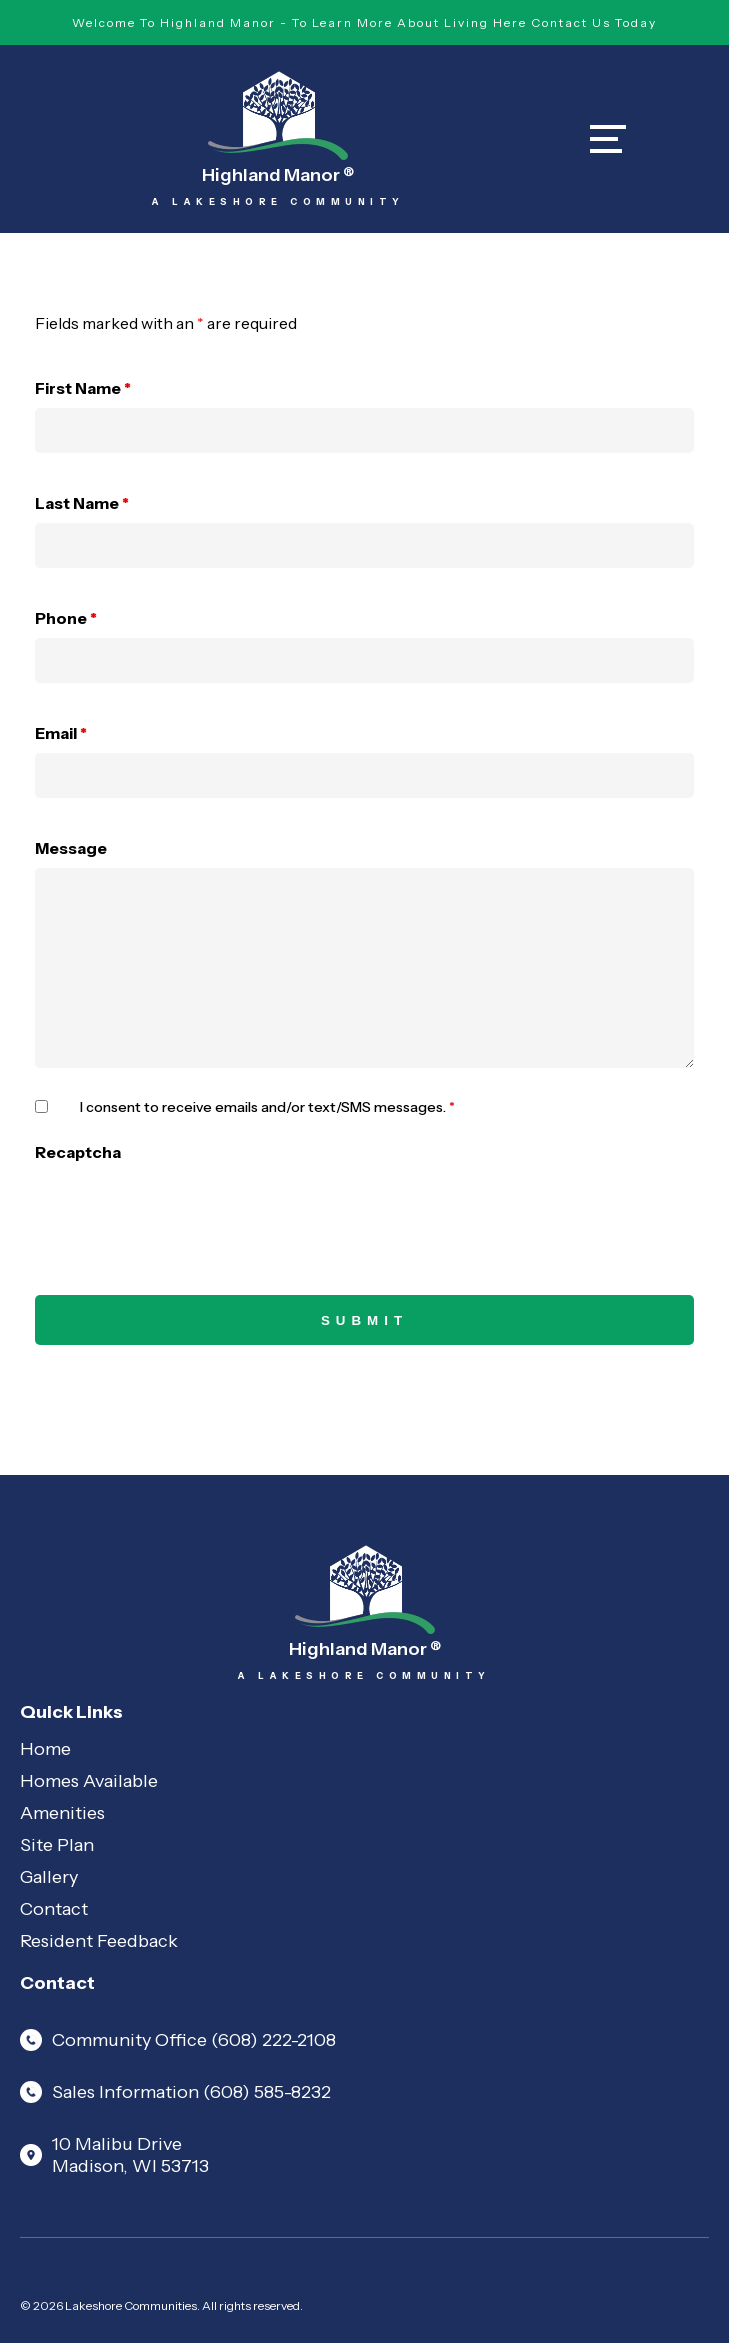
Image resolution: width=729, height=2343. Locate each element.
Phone (66, 618)
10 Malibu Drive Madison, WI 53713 (114, 2155)
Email (61, 733)
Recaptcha (78, 1152)
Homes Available (89, 1781)
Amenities (62, 1813)
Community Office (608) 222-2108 (178, 2040)
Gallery (49, 1877)
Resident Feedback (99, 1941)
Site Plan (57, 1845)
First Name (83, 388)
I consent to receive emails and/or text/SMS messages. (267, 1107)
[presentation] (187, 1211)
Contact (54, 1909)
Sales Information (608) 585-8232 (175, 2092)
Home (45, 1749)
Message (71, 848)
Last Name (82, 503)
